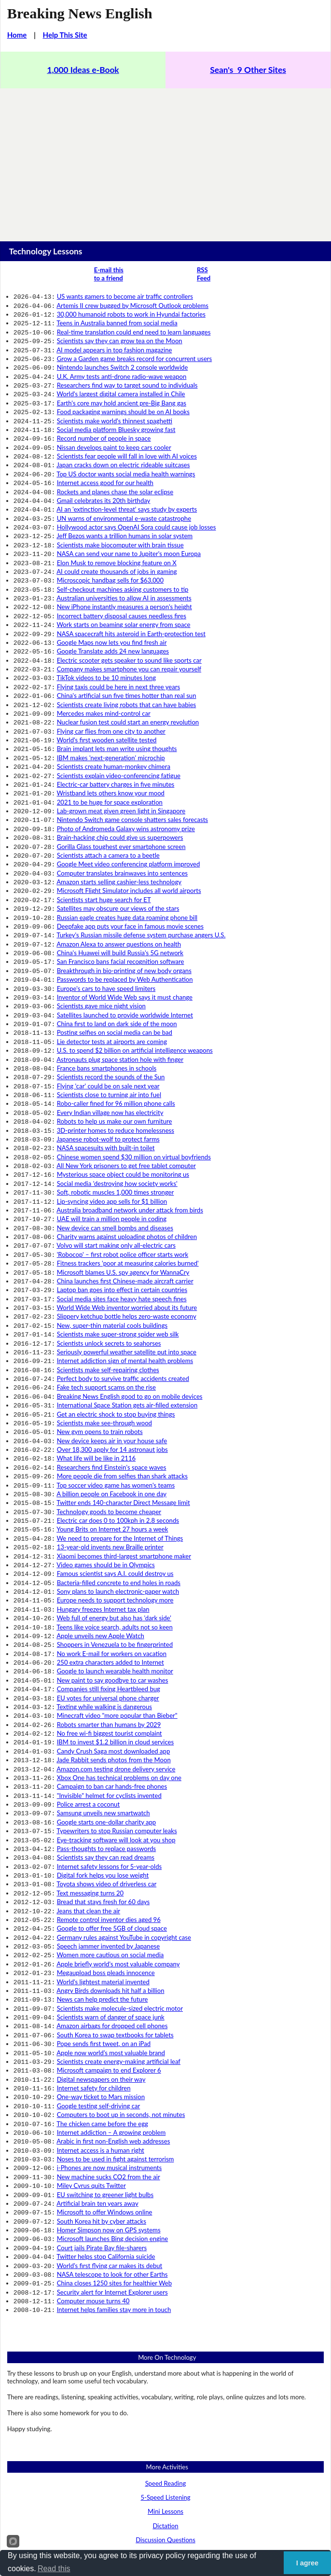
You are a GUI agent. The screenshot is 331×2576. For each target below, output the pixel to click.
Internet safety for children (94, 1893)
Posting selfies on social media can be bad (114, 952)
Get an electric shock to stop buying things (116, 1292)
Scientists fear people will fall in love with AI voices (127, 439)
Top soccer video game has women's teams (115, 1356)
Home (17, 34)
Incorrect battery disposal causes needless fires (121, 581)
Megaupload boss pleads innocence (106, 1790)
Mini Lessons (165, 2291)
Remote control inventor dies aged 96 (109, 1743)
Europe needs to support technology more (115, 1458)
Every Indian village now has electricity (110, 1024)
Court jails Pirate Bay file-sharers (102, 2035)
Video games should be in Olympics (105, 1427)
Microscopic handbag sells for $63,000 (110, 549)
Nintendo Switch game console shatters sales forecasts (132, 762)
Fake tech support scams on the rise (106, 1268)
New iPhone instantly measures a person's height (124, 573)
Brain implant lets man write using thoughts (117, 699)
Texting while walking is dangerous (104, 1553)
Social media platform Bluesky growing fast (116, 415)
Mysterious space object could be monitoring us (123, 1079)
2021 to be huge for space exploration (110, 747)
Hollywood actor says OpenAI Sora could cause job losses (136, 502)
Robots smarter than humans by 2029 (109, 1569)
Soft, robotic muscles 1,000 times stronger (115, 1095)
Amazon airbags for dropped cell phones (111, 1837)
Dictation (165, 2306)
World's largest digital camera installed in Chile (121, 383)
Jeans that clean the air (88, 1735)
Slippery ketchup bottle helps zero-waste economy (126, 1205)
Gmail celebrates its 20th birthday (104, 478)
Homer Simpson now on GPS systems (109, 2019)
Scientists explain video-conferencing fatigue (118, 723)
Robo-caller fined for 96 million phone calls (116, 1015)
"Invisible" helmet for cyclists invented (109, 1632)
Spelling (166, 2348)
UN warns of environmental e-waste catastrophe (124, 494)
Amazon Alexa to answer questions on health (118, 873)
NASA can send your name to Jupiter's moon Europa (129, 525)
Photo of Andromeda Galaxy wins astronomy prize (126, 771)
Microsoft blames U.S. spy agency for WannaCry (123, 1166)
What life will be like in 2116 (96, 1332)
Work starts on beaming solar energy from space (124, 589)
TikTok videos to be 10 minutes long (106, 636)
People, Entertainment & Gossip (166, 2480)
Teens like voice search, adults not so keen (114, 1482)
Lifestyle (165, 2466)
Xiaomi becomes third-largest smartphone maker (124, 1419)
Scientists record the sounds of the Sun (111, 992)
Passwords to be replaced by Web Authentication (125, 905)
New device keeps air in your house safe (112, 1316)
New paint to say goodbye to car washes (112, 1529)
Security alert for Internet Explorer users (112, 2075)
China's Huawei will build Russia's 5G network (120, 881)
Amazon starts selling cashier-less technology (118, 818)
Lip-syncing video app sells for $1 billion (112, 1103)
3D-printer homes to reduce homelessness (115, 1040)
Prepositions (165, 2363)
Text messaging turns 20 (90, 1719)
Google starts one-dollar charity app (106, 1656)
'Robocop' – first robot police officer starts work (122, 1150)
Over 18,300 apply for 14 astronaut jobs (112, 1324)
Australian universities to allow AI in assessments (123, 565)
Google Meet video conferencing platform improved (128, 802)
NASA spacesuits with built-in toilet (106, 1055)
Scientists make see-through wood (104, 1300)
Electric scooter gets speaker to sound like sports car (129, 621)
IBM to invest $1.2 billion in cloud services (115, 1584)
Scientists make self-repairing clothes (108, 1253)
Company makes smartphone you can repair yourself (129, 628)
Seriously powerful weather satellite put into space (126, 1237)
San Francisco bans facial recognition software (120, 889)
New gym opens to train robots (100, 1308)
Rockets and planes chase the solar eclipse (115, 470)
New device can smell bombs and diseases (115, 1126)
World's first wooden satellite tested (107, 692)
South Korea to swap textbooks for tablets (115, 1846)
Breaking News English (79, 13)
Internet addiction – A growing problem (111, 1932)
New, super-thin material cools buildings (112, 1213)
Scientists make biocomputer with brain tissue (120, 518)
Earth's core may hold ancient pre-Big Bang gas (121, 391)
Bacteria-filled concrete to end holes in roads (118, 1443)
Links (186, 2544)
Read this (54, 2568)
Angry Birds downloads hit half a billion (110, 1806)
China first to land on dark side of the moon (117, 944)
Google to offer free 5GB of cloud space (112, 1750)
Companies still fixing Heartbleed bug (108, 1537)
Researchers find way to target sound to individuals (127, 375)
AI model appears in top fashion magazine (114, 344)
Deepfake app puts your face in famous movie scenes (130, 858)
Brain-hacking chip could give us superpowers (120, 778)
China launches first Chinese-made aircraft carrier (125, 1174)
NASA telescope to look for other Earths (112, 2059)
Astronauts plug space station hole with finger (119, 976)
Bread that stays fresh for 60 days (103, 1727)
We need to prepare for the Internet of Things (120, 1403)
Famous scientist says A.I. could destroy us (115, 1434)
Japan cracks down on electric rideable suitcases (123, 446)
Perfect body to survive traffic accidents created (123, 1261)
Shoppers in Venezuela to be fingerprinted (115, 1498)
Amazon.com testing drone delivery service (115, 1609)
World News (165, 2494)
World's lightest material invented (103, 1798)
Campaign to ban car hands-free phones (112, 1624)
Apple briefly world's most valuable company (117, 1782)
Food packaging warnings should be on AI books (123, 399)
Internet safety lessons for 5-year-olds (109, 1695)
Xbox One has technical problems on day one (119, 1616)
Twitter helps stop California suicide (105, 2043)
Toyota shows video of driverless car (106, 1711)
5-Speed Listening (165, 2277)
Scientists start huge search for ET (104, 834)
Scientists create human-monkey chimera (113, 715)
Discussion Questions (165, 2320)
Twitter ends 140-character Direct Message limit (123, 1371)
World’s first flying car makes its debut (110, 2051)
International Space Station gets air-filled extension (127, 1284)
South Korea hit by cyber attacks (101, 2012)
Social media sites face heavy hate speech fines (122, 1190)
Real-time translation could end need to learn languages (134, 328)
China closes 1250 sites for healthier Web (114, 2067)
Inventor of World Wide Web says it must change (125, 921)
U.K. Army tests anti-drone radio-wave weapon (122, 368)
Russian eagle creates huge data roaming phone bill (127, 850)
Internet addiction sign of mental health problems (125, 1245)
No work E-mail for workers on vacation (111, 1506)
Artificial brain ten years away (97, 1996)
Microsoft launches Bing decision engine (112, 2027)
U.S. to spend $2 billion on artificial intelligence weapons (135, 968)
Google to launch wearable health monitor (115, 1521)
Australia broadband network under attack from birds (129, 1110)
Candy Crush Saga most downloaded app (113, 1593)
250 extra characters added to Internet (110, 1514)
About (146, 2544)
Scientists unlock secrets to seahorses (109, 1229)
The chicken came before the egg (102, 1925)
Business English (165, 2395)
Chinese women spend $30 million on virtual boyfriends (134, 1063)
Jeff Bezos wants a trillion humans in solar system (124, 510)
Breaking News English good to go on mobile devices (130, 1277)
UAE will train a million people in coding (111, 1118)
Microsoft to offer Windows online (104, 2003)
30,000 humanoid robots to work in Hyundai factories (131, 312)
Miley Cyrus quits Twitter (91, 1980)
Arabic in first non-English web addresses (113, 1940)
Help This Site (65, 34)
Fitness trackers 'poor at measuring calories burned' (128, 1158)
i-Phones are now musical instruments (109, 1964)
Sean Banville (202, 2520)
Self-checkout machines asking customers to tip (123, 557)
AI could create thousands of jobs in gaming (116, 541)
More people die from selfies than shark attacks (122, 1347)
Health (165, 2437)
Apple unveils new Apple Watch (100, 1490)
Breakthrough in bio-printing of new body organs (124, 897)
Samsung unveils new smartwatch (103, 1648)
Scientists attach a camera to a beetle (108, 794)
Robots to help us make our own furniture (114, 1031)
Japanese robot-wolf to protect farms (107, 1047)
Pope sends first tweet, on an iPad (104, 1853)
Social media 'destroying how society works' (117, 1087)
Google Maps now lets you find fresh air (112, 605)
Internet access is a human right (100, 1948)
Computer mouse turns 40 (93, 2083)
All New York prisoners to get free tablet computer (126, 1071)
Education (165, 2409)
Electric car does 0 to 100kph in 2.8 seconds (118, 1387)
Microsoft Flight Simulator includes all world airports (129, 826)
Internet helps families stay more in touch (114, 2090)
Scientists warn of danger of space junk (111, 1830)
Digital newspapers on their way (101, 1885)
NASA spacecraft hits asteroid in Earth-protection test (131, 597)
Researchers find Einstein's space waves (111, 1340)
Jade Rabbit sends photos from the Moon (113, 1600)
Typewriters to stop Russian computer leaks (116, 1664)
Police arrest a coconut (88, 1640)
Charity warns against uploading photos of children (127, 1134)
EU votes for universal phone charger (108, 1545)
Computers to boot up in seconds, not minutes (121, 1917)
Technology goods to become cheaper (108, 1379)
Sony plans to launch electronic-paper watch (118, 1450)
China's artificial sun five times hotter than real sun (126, 652)
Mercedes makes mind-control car (104, 668)
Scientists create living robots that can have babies (126, 660)
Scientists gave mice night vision (101, 929)
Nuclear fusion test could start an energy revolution (128, 676)
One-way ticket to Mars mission (101, 1901)
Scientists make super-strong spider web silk (118, 1221)
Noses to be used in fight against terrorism (115, 1956)
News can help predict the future (102, 1814)
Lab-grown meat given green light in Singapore (121, 755)
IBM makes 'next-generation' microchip (111, 707)
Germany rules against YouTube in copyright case (124, 1759)
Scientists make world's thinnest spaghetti (114, 407)
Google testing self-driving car (98, 1909)
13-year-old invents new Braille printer (110, 1411)
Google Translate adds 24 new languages (113, 612)
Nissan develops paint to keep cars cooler (114, 431)
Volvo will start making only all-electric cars (116, 1142)
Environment (165, 2423)
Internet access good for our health (105, 462)
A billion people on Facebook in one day (111, 1363)
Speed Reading (165, 2263)
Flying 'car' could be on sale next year (108, 1000)
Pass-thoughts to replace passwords (106, 1680)
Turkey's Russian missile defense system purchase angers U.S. (140, 865)
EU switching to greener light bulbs (105, 1988)
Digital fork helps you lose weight (103, 1703)
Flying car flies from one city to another (111, 684)
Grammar (165, 2334)
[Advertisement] (165, 160)
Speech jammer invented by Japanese (108, 1766)
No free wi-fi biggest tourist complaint (109, 1577)
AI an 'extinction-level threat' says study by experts (126, 486)
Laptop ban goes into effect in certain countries (122, 1181)
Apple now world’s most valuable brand (110, 1862)
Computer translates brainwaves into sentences (122, 810)
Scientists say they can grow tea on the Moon (119, 336)
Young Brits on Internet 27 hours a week (112, 1395)
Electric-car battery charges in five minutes (116, 731)
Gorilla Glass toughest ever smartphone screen (121, 787)
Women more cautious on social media (110, 1774)
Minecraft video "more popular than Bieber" (117, 1561)
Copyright (124, 2520)
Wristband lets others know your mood (111, 739)
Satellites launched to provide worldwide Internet (125, 937)
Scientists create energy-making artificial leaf (118, 1869)
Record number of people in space (104, 423)
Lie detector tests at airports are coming (112, 960)
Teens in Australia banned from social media (116, 320)
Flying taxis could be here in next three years (118, 644)
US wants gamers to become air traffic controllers (125, 296)
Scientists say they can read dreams (105, 1687)
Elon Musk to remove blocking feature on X (117, 534)
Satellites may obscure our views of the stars (118, 842)
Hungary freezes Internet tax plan (103, 1466)
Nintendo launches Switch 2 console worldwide (122, 359)
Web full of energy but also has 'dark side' (114, 1474)
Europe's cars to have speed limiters (106, 913)
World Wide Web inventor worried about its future (127, 1197)
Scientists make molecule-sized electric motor (120, 1822)
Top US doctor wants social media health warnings (125, 455)
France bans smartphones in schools (106, 984)
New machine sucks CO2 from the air (108, 1972)
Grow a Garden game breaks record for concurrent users (134, 352)
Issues (165, 2452)
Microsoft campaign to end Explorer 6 (109, 1877)
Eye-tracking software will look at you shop (116, 1672)
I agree (307, 2563)
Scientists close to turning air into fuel (109, 1008)
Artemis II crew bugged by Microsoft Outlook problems (132, 304)
